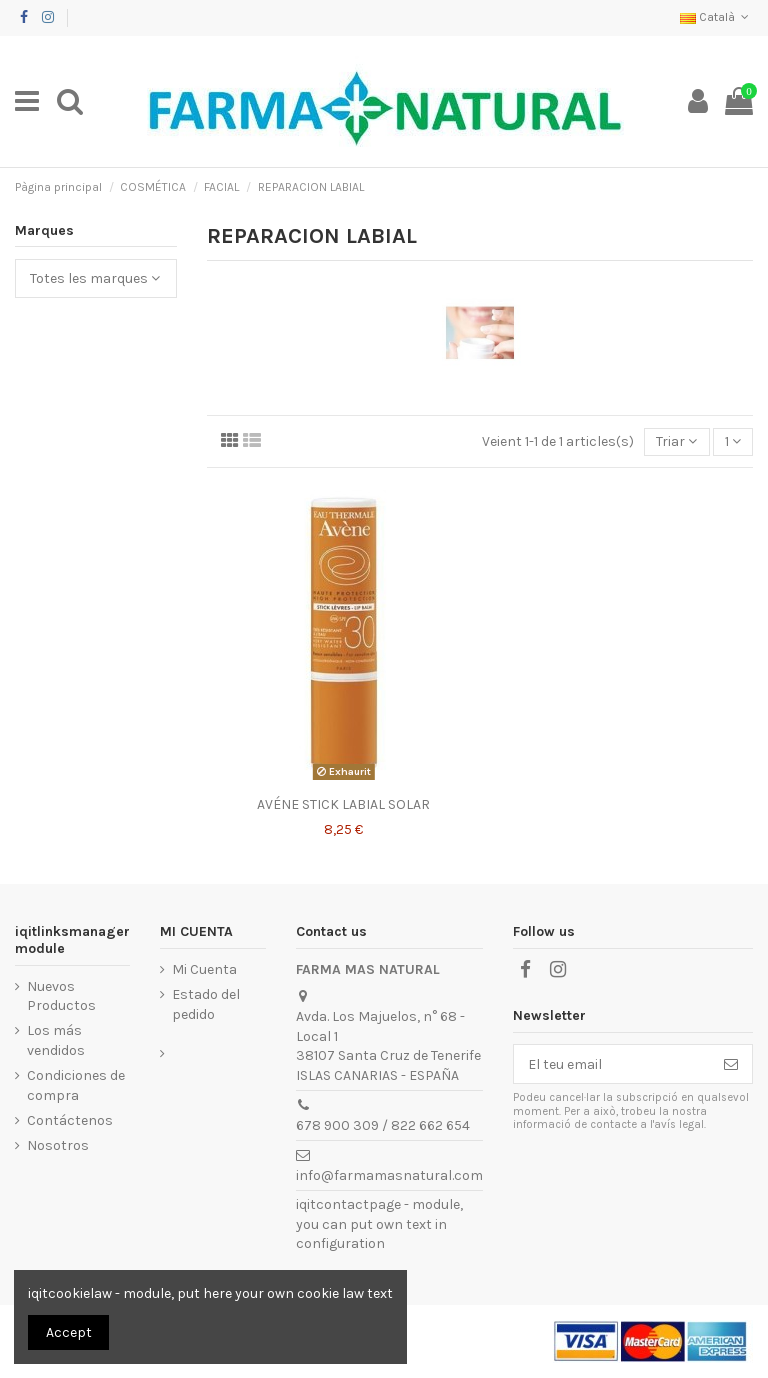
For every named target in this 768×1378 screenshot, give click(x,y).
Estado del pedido (206, 1004)
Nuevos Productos (61, 996)
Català (716, 17)
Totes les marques (95, 278)
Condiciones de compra (76, 1085)
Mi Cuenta (204, 969)
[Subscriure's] (731, 1064)
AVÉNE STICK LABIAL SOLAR (343, 804)
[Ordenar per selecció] (676, 442)
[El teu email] (612, 1064)
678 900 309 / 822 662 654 (383, 1125)
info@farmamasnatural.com (389, 1175)
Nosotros (58, 1145)
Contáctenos (70, 1120)
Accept (69, 1332)
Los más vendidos (56, 1040)
